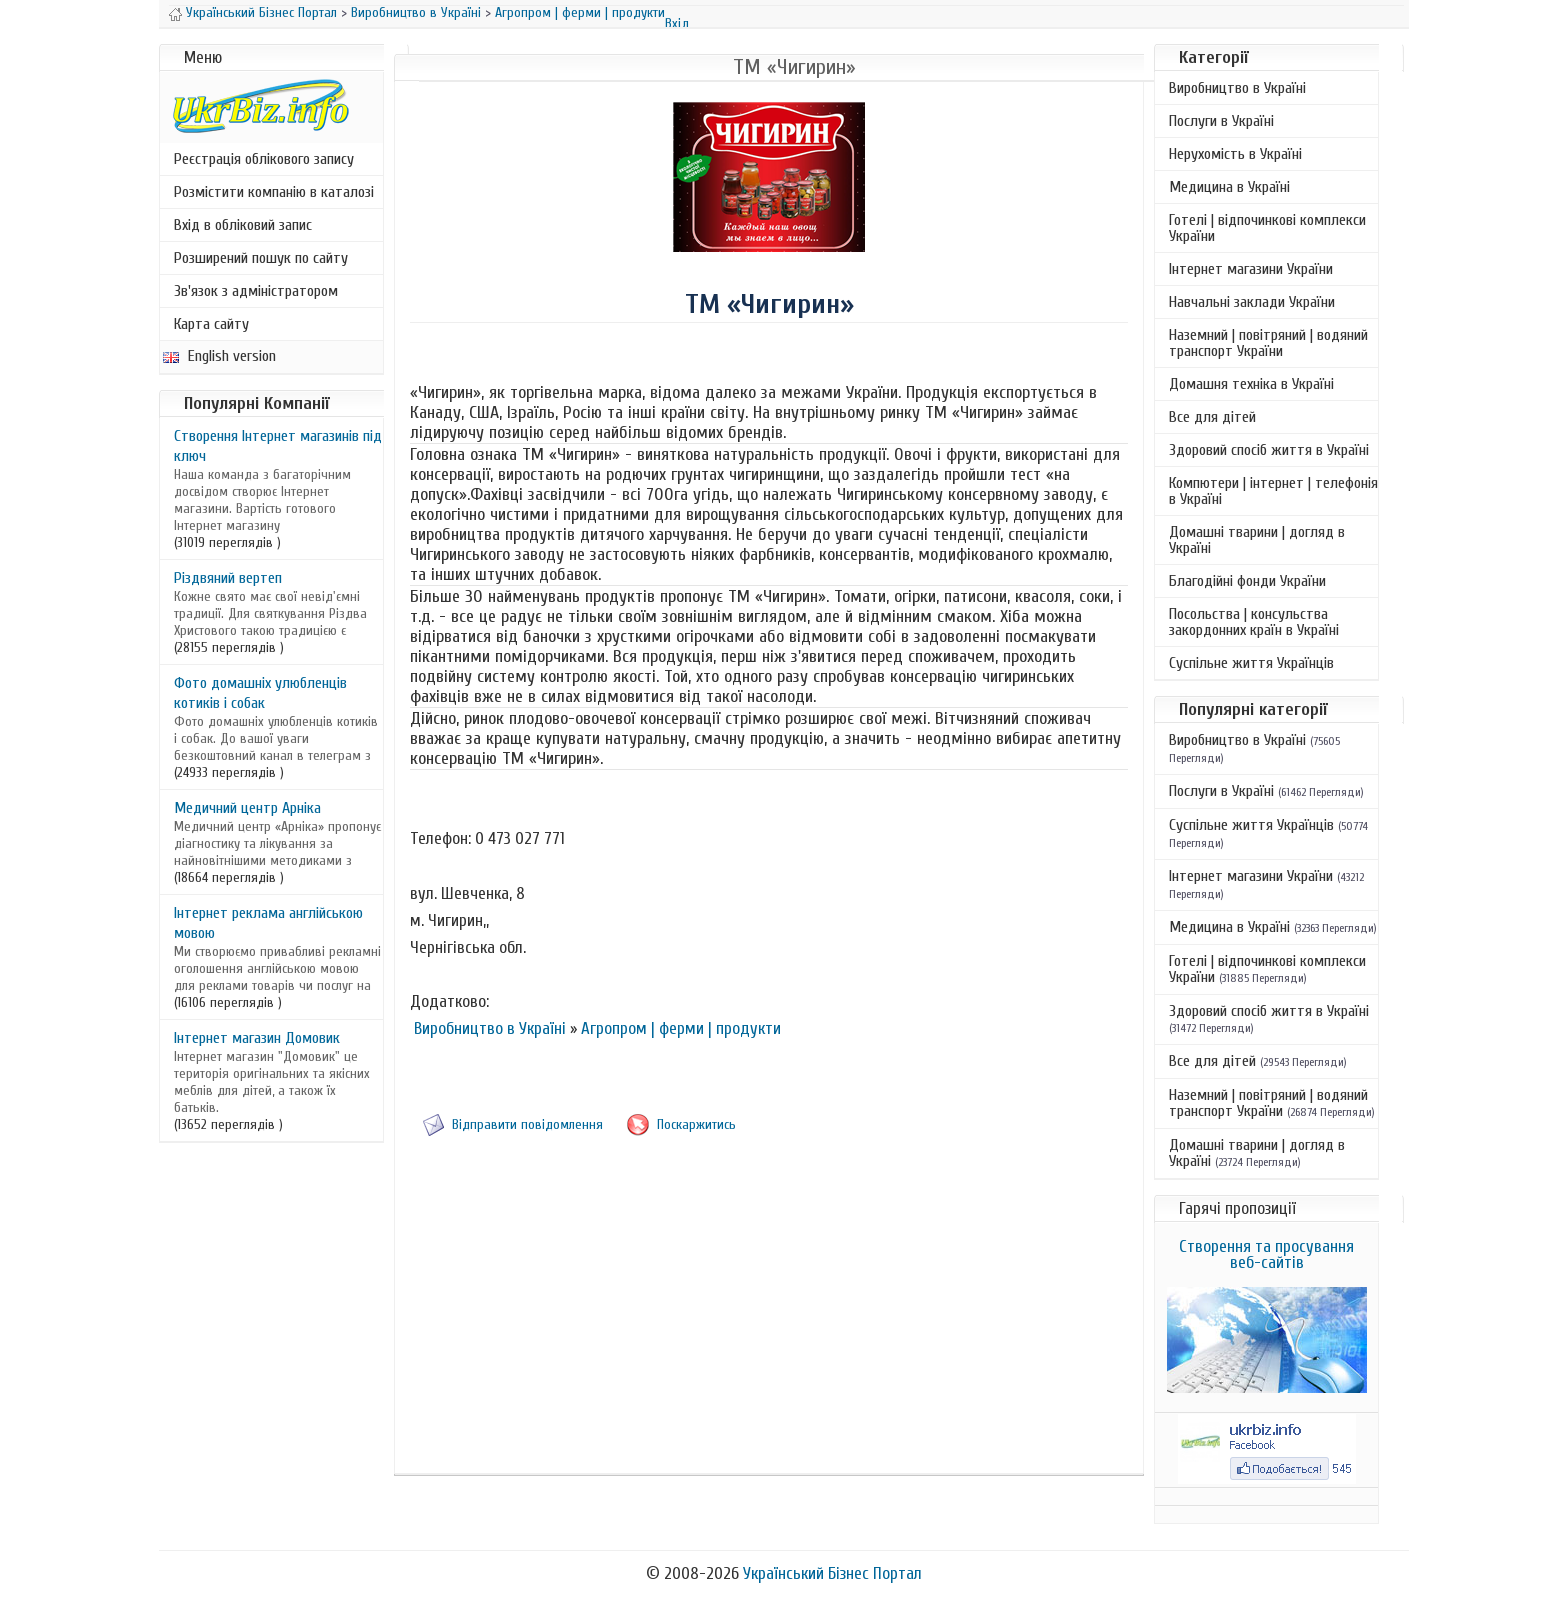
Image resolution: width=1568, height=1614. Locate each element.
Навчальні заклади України (1252, 302)
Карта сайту (211, 324)
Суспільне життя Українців (1251, 663)
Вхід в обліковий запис (243, 225)
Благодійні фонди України (1247, 581)
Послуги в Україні (1221, 121)
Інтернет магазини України (1251, 269)
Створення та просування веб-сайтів (1266, 1254)
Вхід (677, 23)
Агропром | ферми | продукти (580, 12)
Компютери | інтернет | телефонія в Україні (1273, 491)
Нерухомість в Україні (1235, 154)
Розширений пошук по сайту (261, 258)
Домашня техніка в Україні (1251, 384)
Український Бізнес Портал (261, 12)
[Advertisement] (769, 1328)
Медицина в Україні (1229, 187)
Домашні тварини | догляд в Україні (1257, 540)
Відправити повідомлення (527, 1124)
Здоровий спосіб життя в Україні (1269, 450)
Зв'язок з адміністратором (256, 291)
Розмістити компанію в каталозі (274, 192)
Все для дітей (1212, 417)
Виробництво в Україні (416, 12)
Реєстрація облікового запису (264, 159)
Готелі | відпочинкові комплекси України (1267, 228)
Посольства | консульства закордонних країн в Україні (1254, 622)
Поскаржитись (696, 1124)
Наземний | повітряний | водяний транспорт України (1268, 343)
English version (219, 356)
